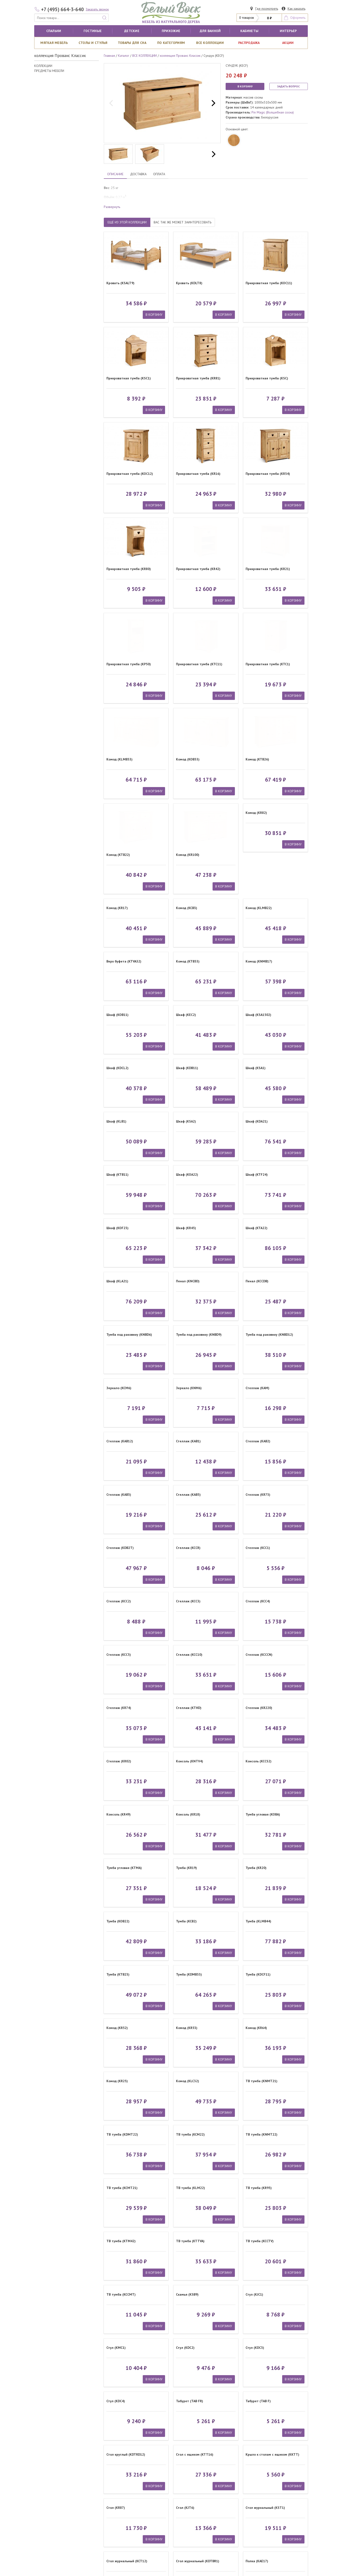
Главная (109, 55)
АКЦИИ (288, 43)
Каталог (123, 55)
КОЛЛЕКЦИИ (43, 66)
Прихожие (171, 31)
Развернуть (112, 207)
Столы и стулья (93, 43)
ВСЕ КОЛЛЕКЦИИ (210, 43)
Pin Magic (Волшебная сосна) (273, 112)
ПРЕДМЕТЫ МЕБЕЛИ (49, 71)
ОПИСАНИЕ (115, 174)
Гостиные (93, 31)
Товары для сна (132, 43)
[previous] (111, 103)
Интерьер (288, 31)
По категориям (171, 43)
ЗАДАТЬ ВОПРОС (288, 86)
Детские (131, 31)
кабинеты (249, 31)
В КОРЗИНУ (245, 86)
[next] (213, 103)
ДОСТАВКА (138, 174)
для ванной (210, 31)
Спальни (53, 31)
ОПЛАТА (159, 174)
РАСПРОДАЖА (249, 43)
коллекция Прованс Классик (180, 55)
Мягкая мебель (54, 43)
